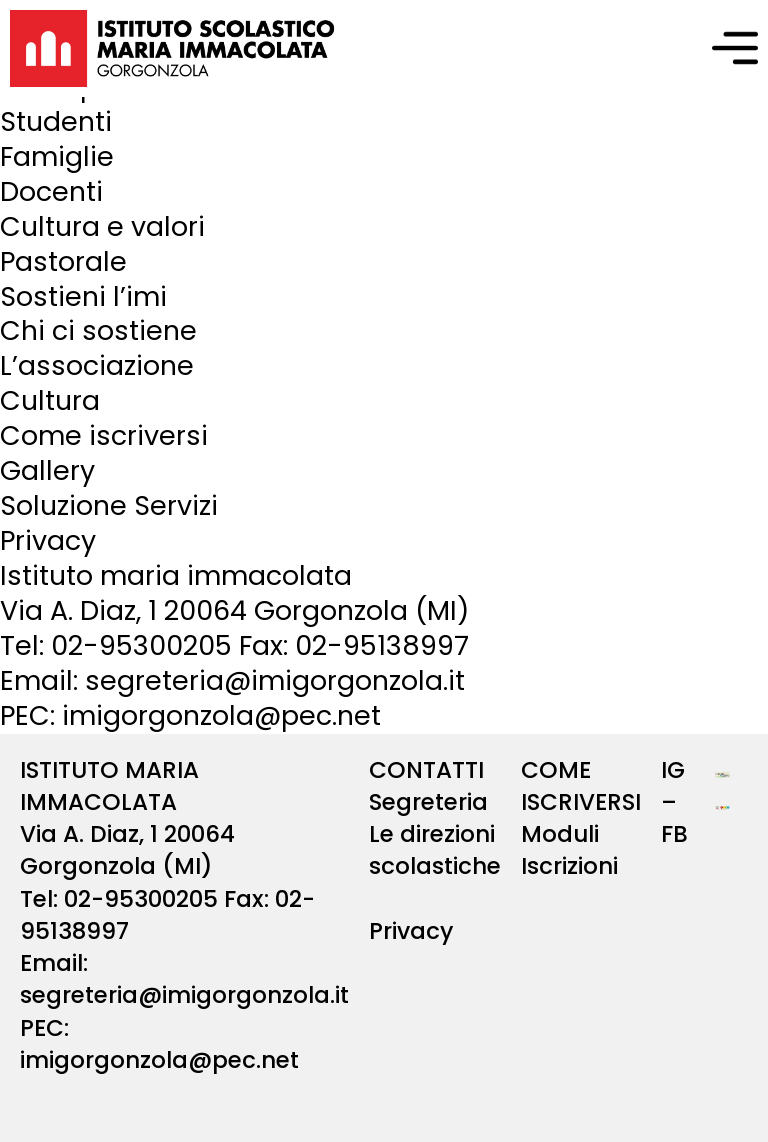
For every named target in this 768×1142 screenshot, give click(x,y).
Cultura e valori (102, 226)
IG (673, 770)
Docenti (51, 191)
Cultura (50, 400)
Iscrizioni (569, 866)
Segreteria (428, 802)
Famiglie (57, 156)
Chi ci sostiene (98, 330)
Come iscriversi (104, 435)
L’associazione (97, 365)
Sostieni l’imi (83, 296)
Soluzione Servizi (109, 505)
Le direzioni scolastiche (435, 850)
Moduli (560, 834)
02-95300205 (141, 645)
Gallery (47, 470)
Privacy (48, 540)
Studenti (56, 121)
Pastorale (63, 261)
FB (674, 834)
